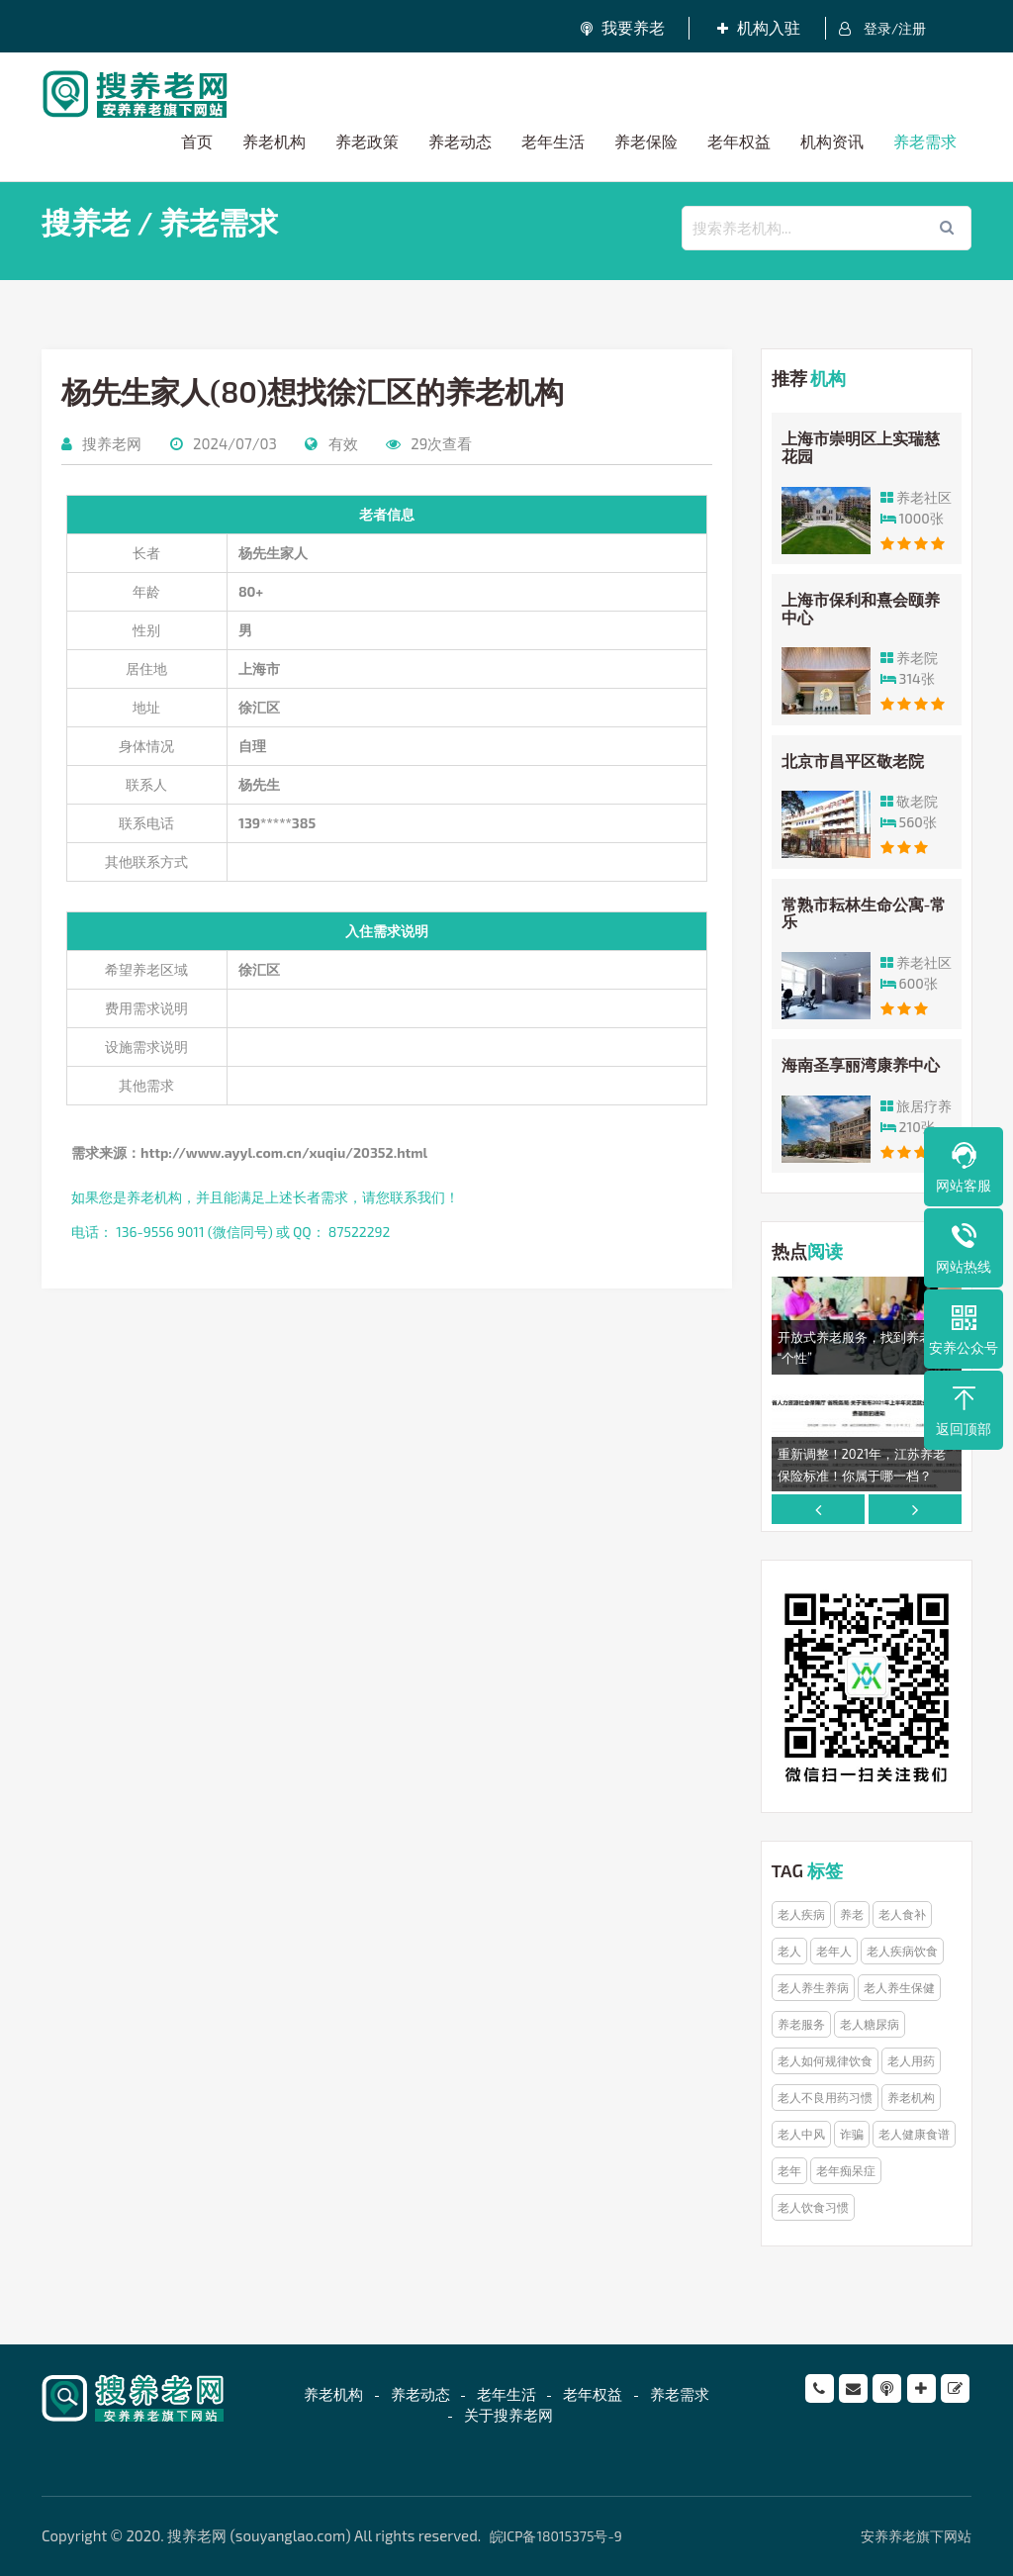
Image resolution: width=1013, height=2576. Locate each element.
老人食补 (902, 1914)
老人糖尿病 (869, 2024)
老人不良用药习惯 (825, 2097)
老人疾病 (801, 1914)
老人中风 (801, 2134)
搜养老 (86, 221)
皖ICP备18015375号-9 (556, 2536)
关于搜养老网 (508, 2415)
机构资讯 (832, 141)
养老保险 (646, 141)
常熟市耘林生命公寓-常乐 (864, 913)
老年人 (834, 1950)
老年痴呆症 (845, 2170)
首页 (197, 141)
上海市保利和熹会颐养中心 (861, 608)
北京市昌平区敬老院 (853, 760)
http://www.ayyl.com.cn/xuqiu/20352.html (283, 1152)
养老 (852, 1914)
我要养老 (623, 27)
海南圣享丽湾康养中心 (861, 1064)
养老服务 (801, 2024)
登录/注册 (883, 29)
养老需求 (925, 141)
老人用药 (911, 2060)
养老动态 (460, 141)
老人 (789, 1950)
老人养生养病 (813, 1987)
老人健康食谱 (914, 2134)
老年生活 (553, 141)
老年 (789, 2170)
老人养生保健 (899, 1987)
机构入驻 (759, 27)
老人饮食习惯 (813, 2207)
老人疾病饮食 (902, 1950)
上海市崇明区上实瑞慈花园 (861, 447)
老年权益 (739, 141)
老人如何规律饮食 (825, 2060)
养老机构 (274, 141)
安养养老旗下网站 (916, 2536)
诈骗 (852, 2134)
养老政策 (367, 141)
